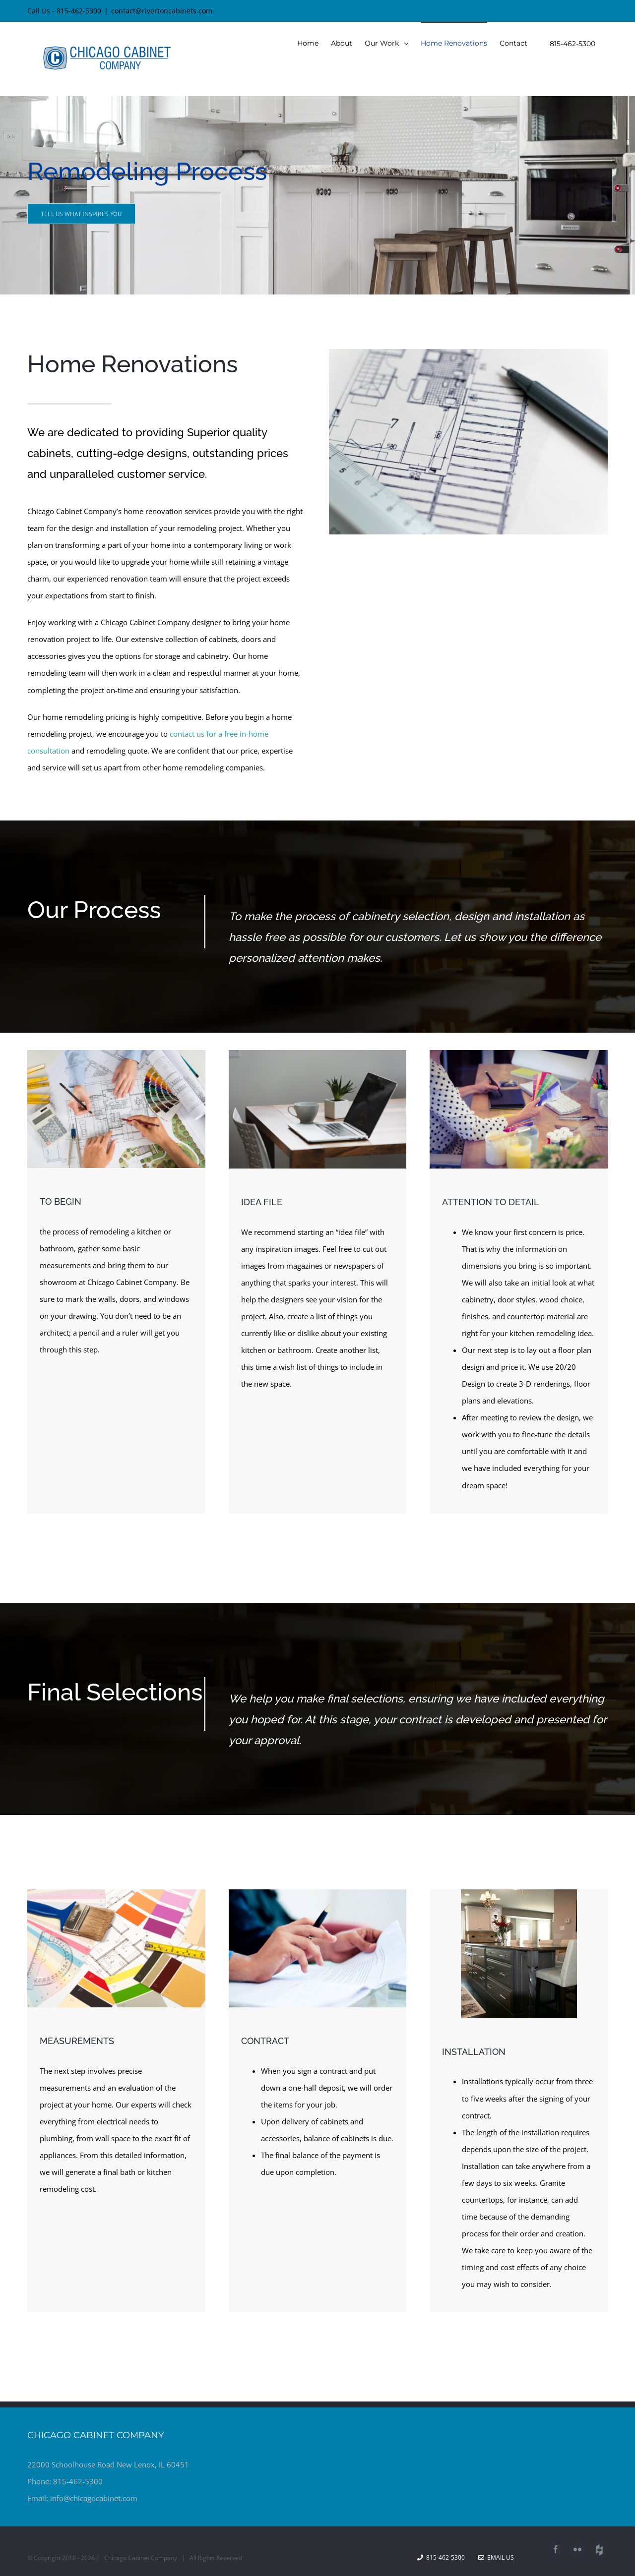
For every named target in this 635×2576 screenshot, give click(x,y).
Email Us (496, 2557)
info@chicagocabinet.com (93, 2498)
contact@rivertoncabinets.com (161, 10)
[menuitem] (307, 43)
